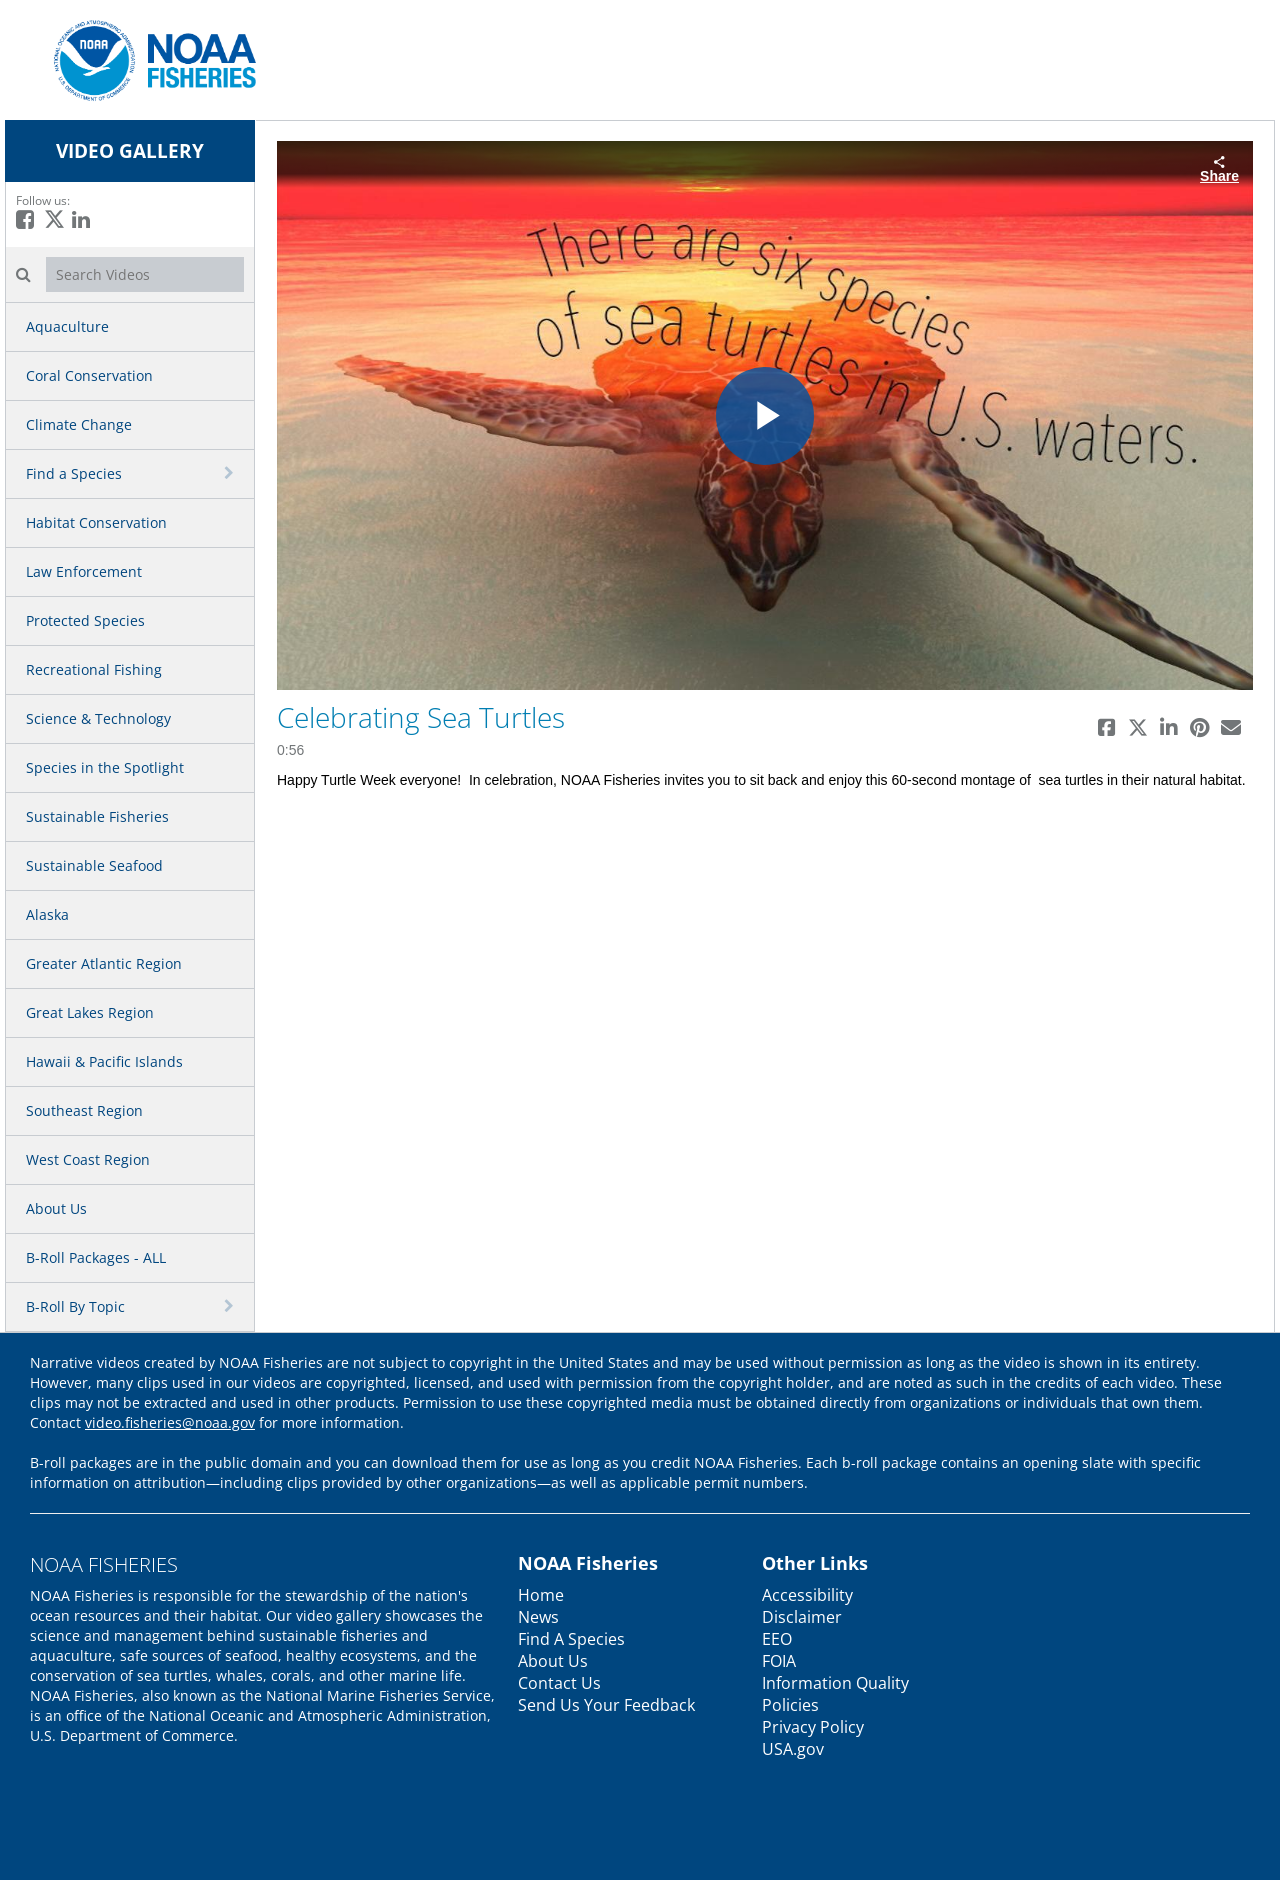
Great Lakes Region (90, 1012)
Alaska (47, 914)
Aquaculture (67, 326)
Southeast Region (84, 1110)
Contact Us (559, 1683)
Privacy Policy (813, 1727)
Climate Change (79, 424)
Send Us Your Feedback (606, 1705)
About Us (56, 1208)
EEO (777, 1639)
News (538, 1617)
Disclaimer (802, 1617)
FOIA (779, 1661)
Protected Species (85, 620)
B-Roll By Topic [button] (75, 1306)
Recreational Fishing (94, 669)
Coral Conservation (89, 375)
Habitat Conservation (96, 522)
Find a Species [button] (74, 473)
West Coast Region (88, 1159)
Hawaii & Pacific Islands (104, 1061)
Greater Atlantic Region (104, 963)
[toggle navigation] (231, 473)
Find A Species (571, 1639)
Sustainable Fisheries (97, 816)
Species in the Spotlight (105, 767)
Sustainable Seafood (94, 865)
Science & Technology (98, 718)
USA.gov (793, 1749)
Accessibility (807, 1595)
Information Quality (835, 1683)
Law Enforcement (84, 571)
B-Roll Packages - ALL (96, 1257)
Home (541, 1595)
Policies (790, 1705)
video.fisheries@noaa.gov (170, 1422)
